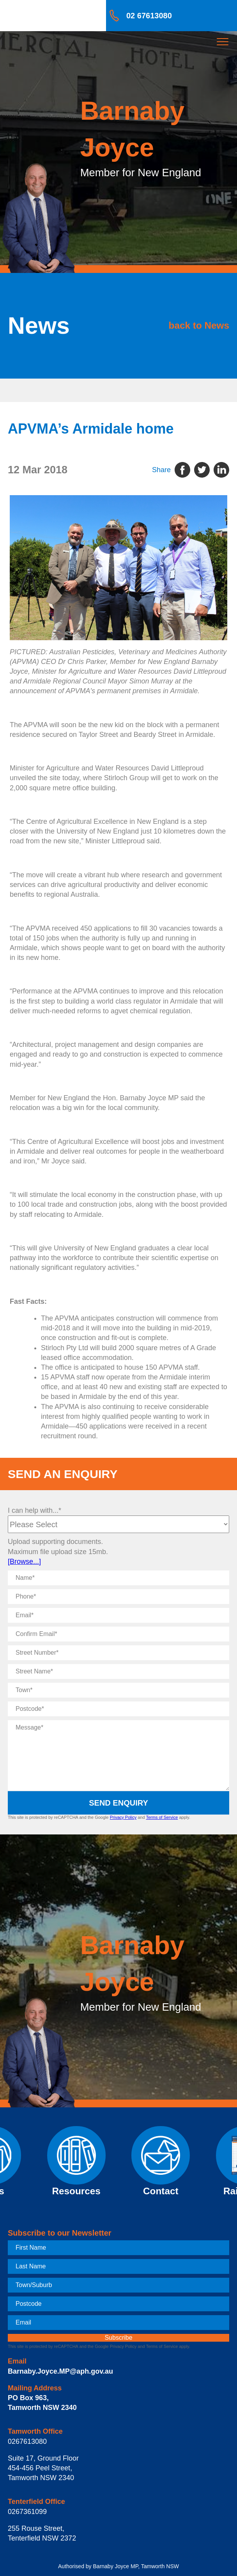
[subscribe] (118, 2338)
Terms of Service (162, 1817)
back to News (199, 325)
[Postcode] (118, 1708)
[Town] (118, 1690)
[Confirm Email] (118, 1634)
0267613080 (27, 2441)
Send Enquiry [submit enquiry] (118, 1803)
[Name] (118, 1577)
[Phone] (118, 1596)
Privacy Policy (123, 1817)
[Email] (118, 1615)
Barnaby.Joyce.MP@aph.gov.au (60, 2371)
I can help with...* (34, 1510)
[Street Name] (118, 1671)
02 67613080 (149, 15)
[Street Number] (118, 1652)
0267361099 (27, 2512)
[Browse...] (24, 1561)
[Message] (118, 1755)
